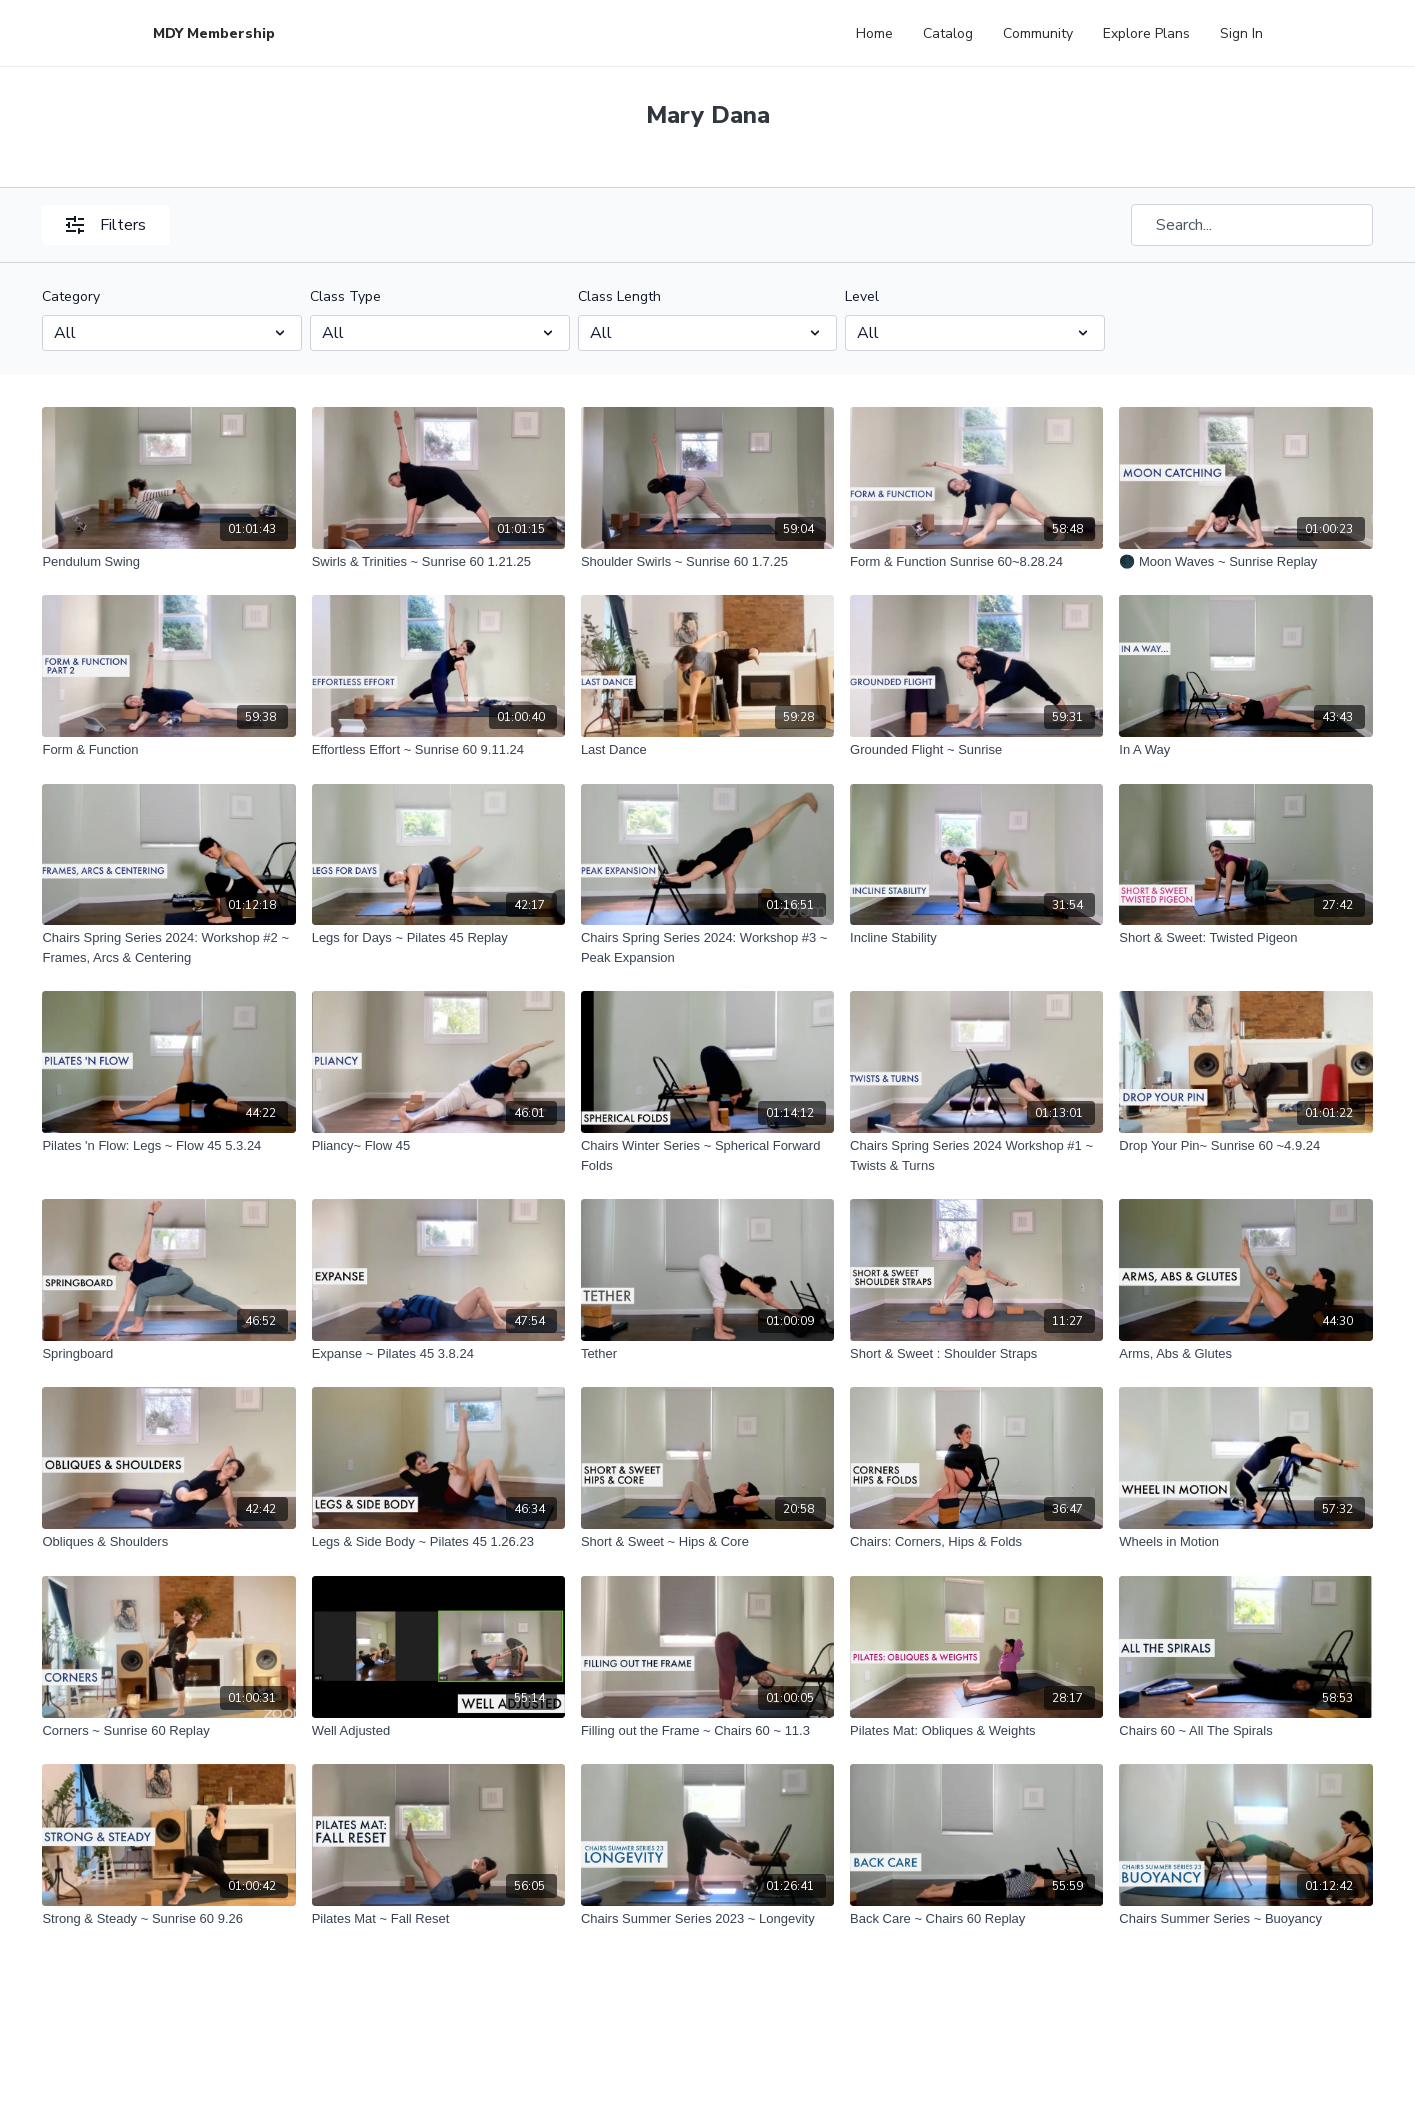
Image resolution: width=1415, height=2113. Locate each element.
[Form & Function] (168, 750)
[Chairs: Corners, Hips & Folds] (976, 1542)
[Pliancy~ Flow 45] (438, 1146)
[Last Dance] (707, 750)
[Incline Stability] (976, 938)
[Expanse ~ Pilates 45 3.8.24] (438, 1354)
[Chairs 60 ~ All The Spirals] (1245, 1731)
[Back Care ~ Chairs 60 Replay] (976, 1919)
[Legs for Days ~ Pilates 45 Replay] (438, 938)
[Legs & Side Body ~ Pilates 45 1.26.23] (438, 1542)
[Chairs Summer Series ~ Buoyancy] (1245, 1919)
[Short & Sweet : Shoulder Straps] (976, 1354)
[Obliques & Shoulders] (168, 1542)
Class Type (345, 296)
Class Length (619, 296)
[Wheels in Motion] (1245, 1542)
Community (1038, 33)
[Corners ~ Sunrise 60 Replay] (168, 1731)
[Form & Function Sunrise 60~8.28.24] (976, 562)
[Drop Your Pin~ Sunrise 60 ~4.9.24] (1245, 1146)
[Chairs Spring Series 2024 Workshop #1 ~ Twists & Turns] (976, 1155)
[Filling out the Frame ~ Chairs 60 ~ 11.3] (707, 1731)
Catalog (948, 33)
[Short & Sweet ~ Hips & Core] (707, 1542)
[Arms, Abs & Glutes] (1245, 1354)
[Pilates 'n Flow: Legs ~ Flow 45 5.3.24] (168, 1146)
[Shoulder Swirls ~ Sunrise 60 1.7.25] (707, 562)
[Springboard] (168, 1354)
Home (874, 33)
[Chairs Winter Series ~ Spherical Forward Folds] (707, 1155)
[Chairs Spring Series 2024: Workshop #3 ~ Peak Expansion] (707, 947)
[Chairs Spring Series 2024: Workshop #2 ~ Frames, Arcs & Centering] (168, 947)
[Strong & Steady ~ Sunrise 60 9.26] (168, 1919)
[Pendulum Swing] (168, 562)
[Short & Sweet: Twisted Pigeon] (1245, 938)
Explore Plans (1146, 33)
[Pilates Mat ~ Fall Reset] (438, 1919)
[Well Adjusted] (438, 1731)
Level (862, 296)
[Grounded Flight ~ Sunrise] (976, 750)
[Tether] (707, 1354)
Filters (106, 225)
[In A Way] (1245, 750)
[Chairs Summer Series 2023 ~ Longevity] (707, 1919)
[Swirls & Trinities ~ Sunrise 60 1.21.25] (438, 562)
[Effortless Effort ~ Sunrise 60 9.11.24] (438, 750)
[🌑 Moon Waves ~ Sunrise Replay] (1245, 562)
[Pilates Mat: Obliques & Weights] (976, 1731)
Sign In (1241, 33)
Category (71, 296)
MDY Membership (214, 33)
